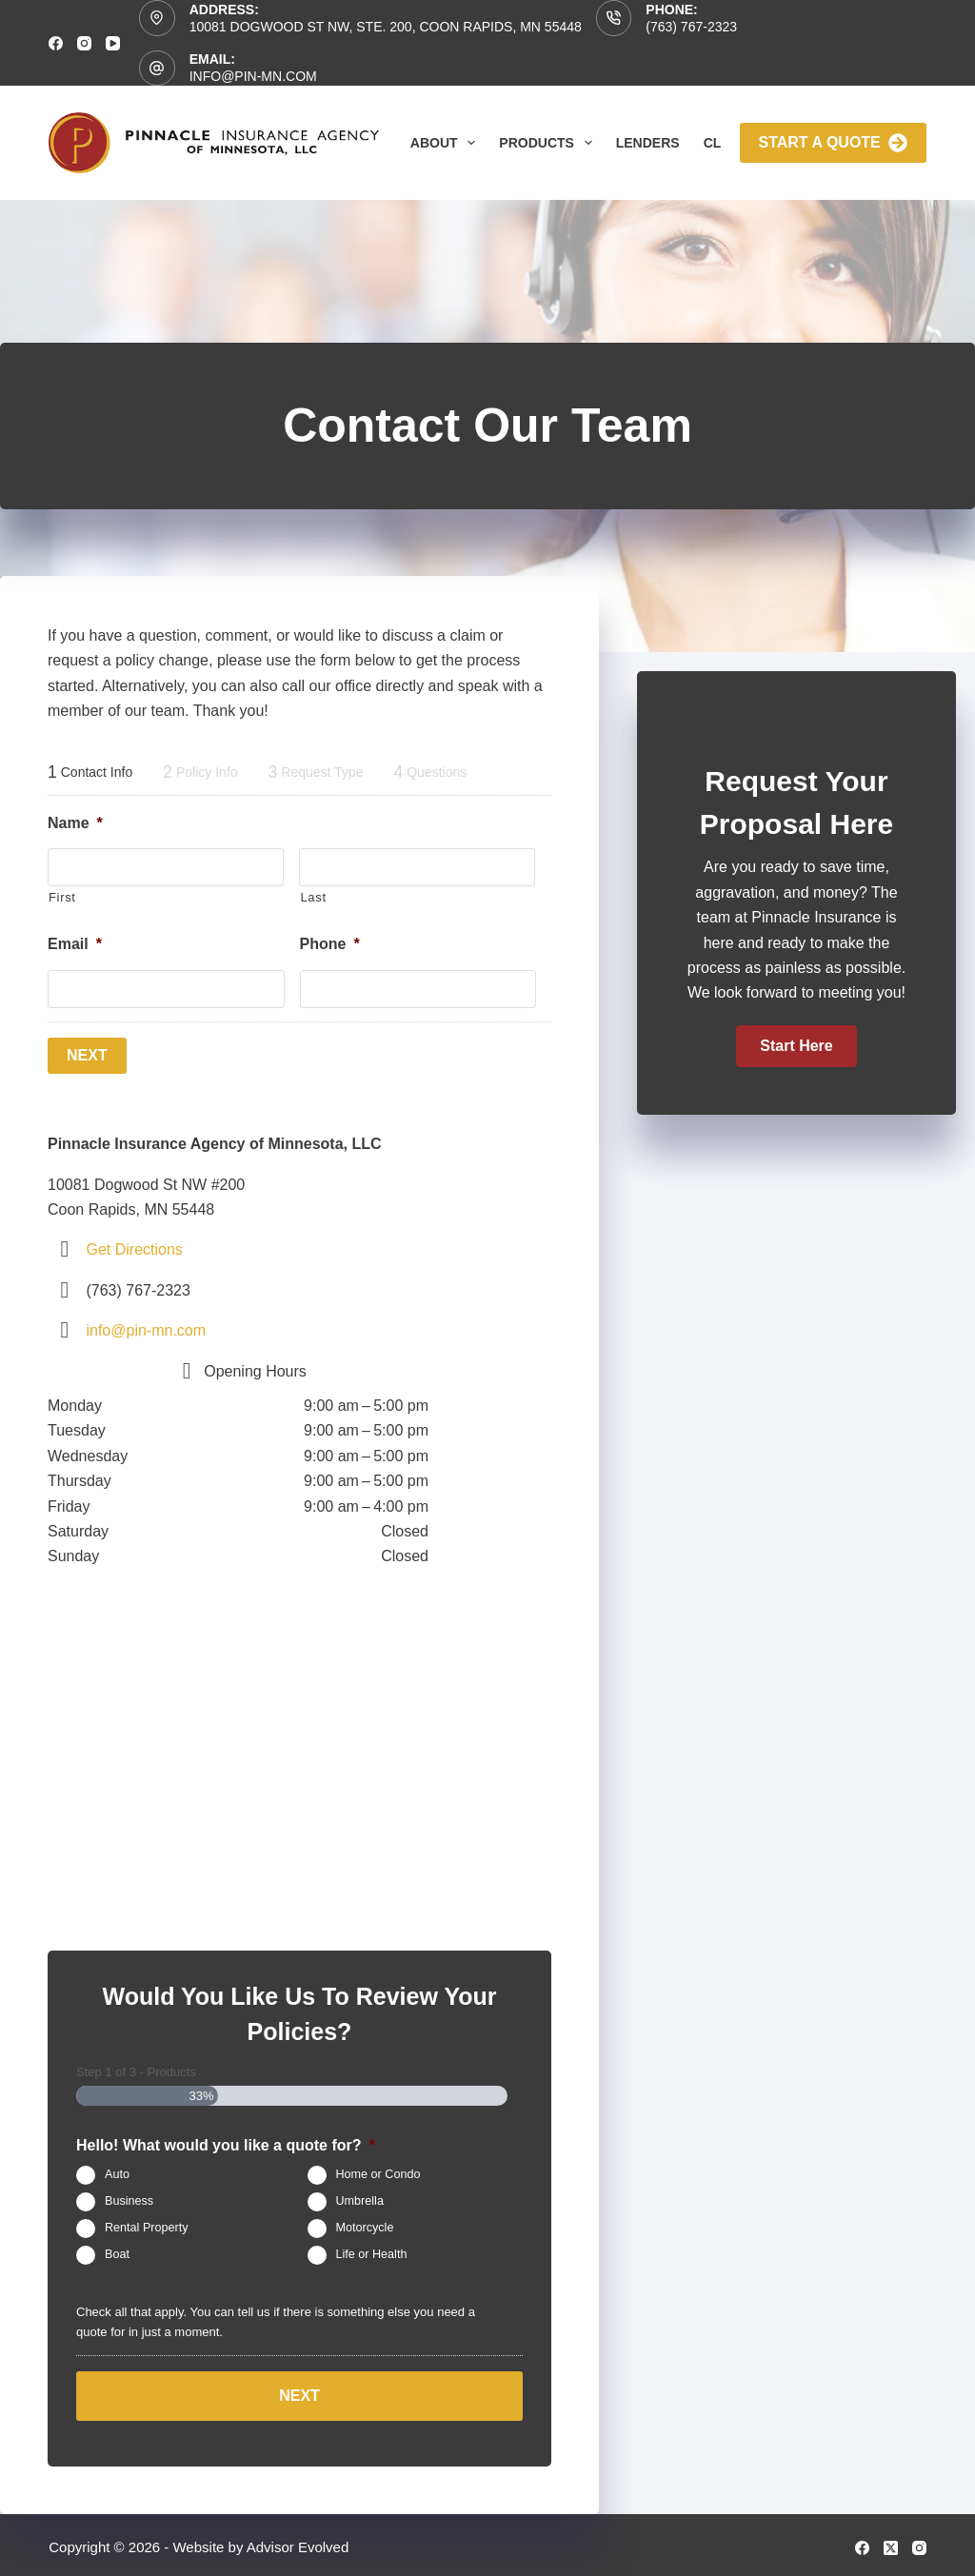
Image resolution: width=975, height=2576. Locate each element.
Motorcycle (365, 2226)
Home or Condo (378, 2173)
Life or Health (372, 2253)
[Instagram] (84, 43)
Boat (117, 2253)
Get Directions (134, 1248)
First (62, 897)
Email (75, 944)
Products (549, 142)
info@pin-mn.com (253, 76)
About (447, 142)
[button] (796, 1046)
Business (129, 2200)
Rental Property (147, 2226)
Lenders (648, 142)
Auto (117, 2173)
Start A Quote (833, 142)
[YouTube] (113, 43)
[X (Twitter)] (891, 2543)
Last (313, 897)
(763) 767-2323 (691, 26)
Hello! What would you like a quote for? (225, 2143)
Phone (330, 944)
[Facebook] (56, 43)
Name (75, 823)
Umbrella (360, 2200)
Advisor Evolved (298, 2543)
